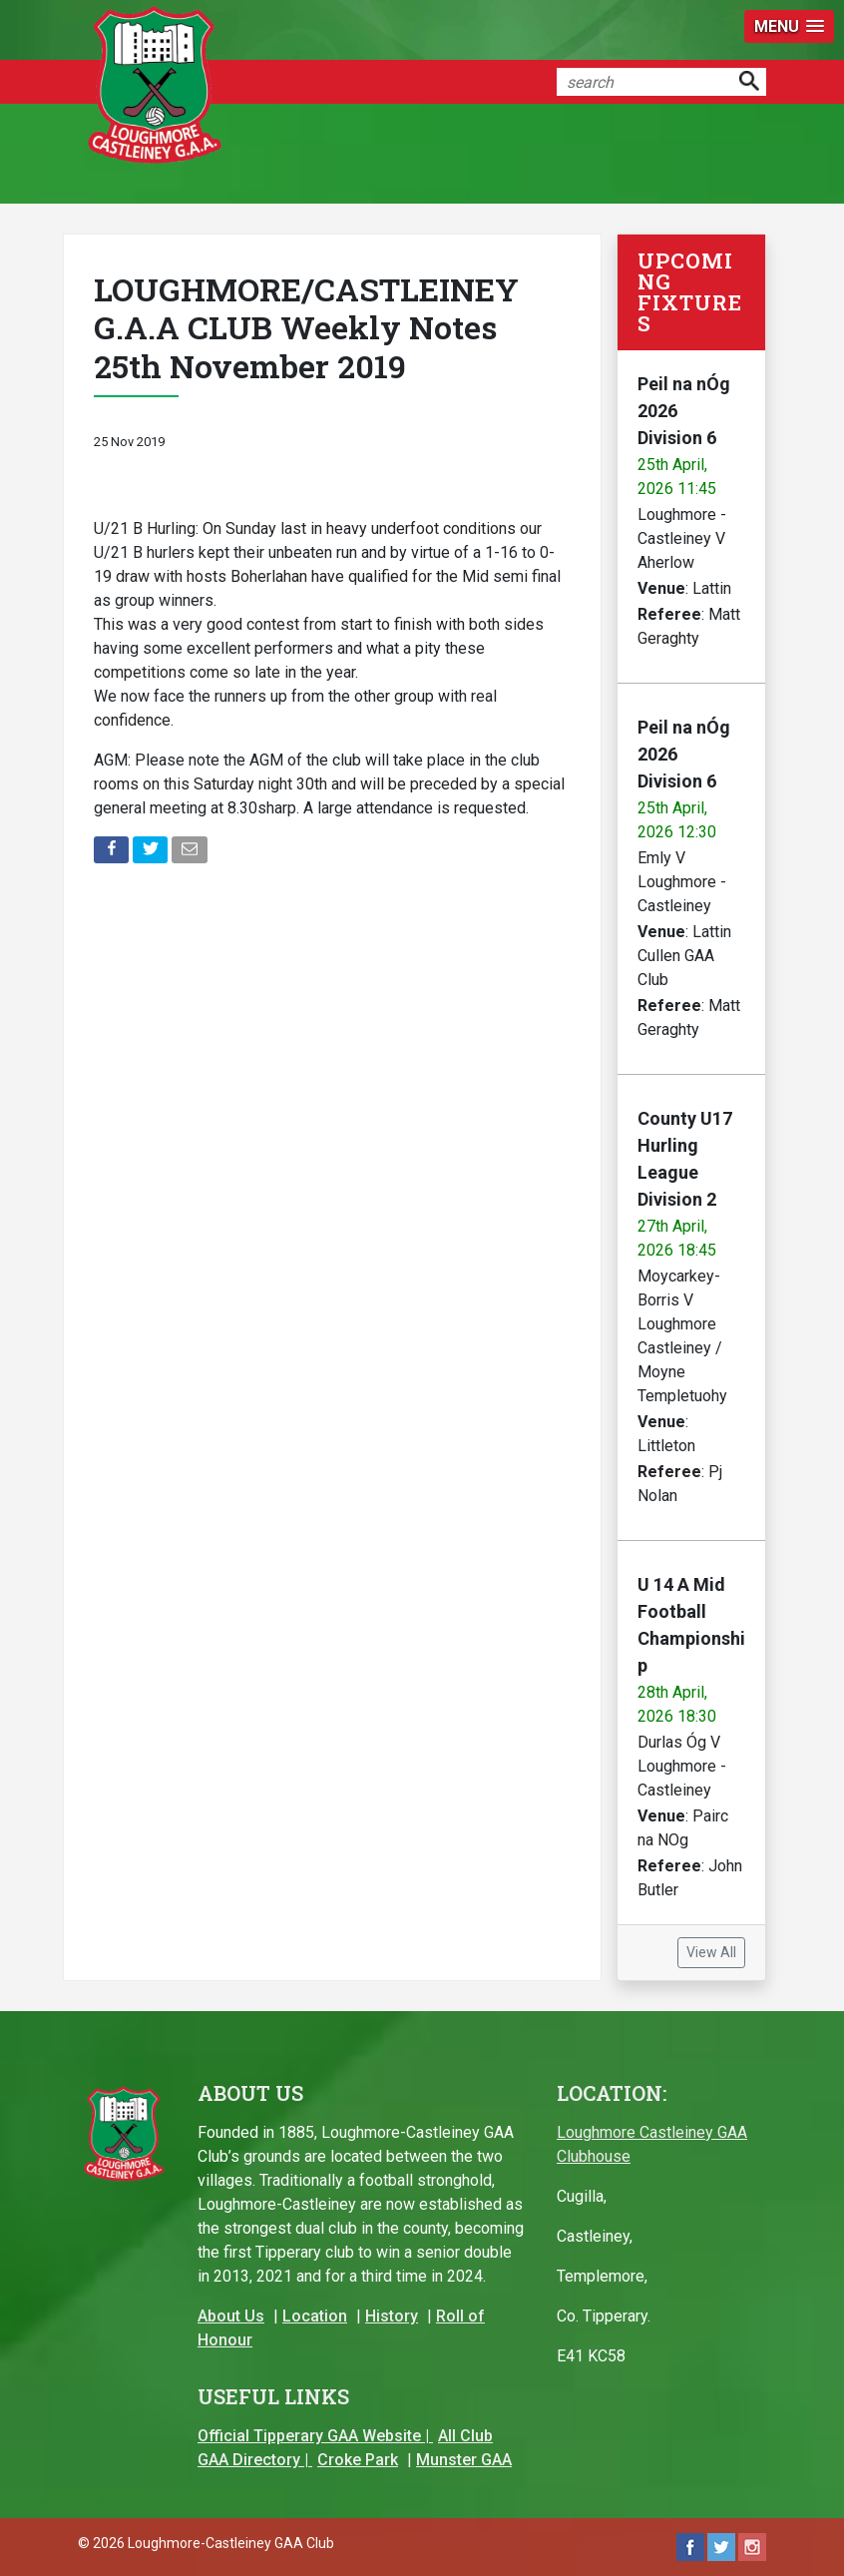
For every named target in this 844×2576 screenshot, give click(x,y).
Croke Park (357, 2459)
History (391, 2316)
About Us (231, 2316)
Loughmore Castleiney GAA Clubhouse (652, 2144)
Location (314, 2316)
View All (711, 1952)
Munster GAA (464, 2459)
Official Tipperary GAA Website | (315, 2435)
